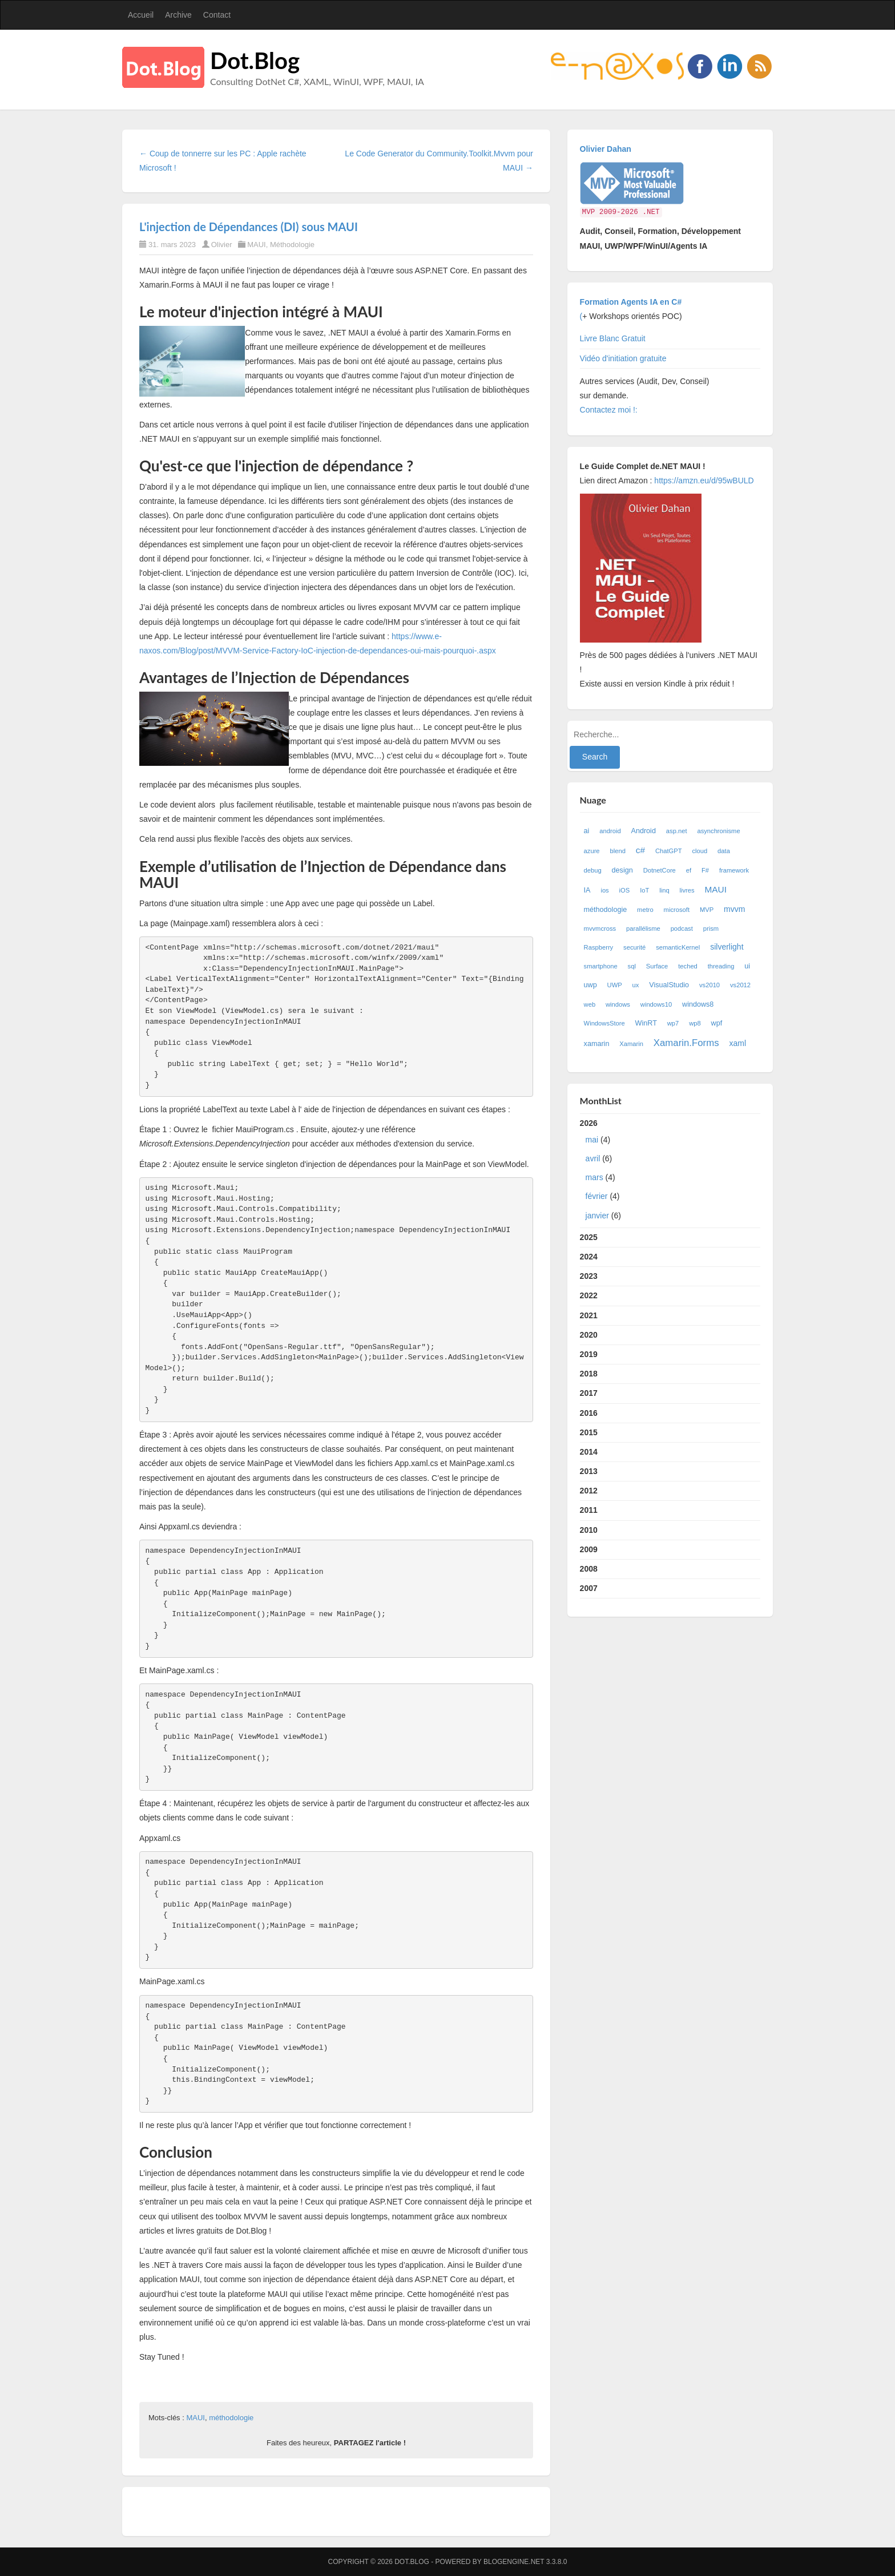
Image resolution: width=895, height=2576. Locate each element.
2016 (589, 1413)
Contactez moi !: (610, 409)
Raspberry (599, 947)
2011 (589, 1510)
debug (593, 870)
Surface (657, 966)
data (723, 850)
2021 (589, 1315)
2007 (589, 1588)
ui (747, 966)
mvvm (734, 909)
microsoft (677, 909)
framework (734, 870)
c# (640, 850)
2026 (670, 1172)
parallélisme (643, 928)
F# (705, 870)
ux (635, 985)
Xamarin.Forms (686, 1042)
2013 (589, 1471)
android (609, 830)
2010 (589, 1530)
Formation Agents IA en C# (631, 301)
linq (664, 890)
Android (643, 831)
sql (632, 966)
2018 (589, 1373)
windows (618, 1004)
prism (711, 928)
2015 (589, 1432)
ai (587, 831)
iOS (624, 890)
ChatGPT (668, 850)
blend (617, 850)
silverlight (726, 946)
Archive (178, 14)
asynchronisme (718, 830)
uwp (590, 985)
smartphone (601, 966)
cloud (699, 850)
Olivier (221, 244)
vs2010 (709, 985)
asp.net (676, 830)
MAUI (256, 244)
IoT (644, 890)
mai (592, 1139)
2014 (589, 1451)
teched (688, 966)
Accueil (141, 14)
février (597, 1196)
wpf (717, 1023)
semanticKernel (678, 947)
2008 (589, 1568)
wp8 (695, 1023)
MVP (706, 909)
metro (645, 909)
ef (688, 870)
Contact (217, 14)
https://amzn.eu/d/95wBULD (702, 480)
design (622, 870)
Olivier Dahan (605, 149)
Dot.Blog (255, 60)
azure (592, 850)
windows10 (656, 1004)
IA (587, 890)
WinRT (646, 1023)
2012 (589, 1490)
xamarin (597, 1044)
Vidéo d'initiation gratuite (623, 358)
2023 (589, 1276)
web (590, 1004)
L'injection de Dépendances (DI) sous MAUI (248, 226)
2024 (589, 1256)
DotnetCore (659, 870)
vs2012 (740, 985)
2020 (589, 1334)
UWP (614, 985)
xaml (737, 1043)
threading (721, 966)
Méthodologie (292, 244)
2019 (589, 1354)
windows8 (697, 1004)
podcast (682, 928)
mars (594, 1177)
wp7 (673, 1023)
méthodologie (231, 2417)
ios (604, 890)
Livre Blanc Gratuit (613, 338)
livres (687, 890)
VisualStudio (669, 985)
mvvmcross (600, 928)
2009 (589, 1549)
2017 (589, 1393)
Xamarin (631, 1043)
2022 (589, 1295)
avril (593, 1158)
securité (634, 947)
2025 (589, 1237)
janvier (597, 1215)
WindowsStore (604, 1023)
